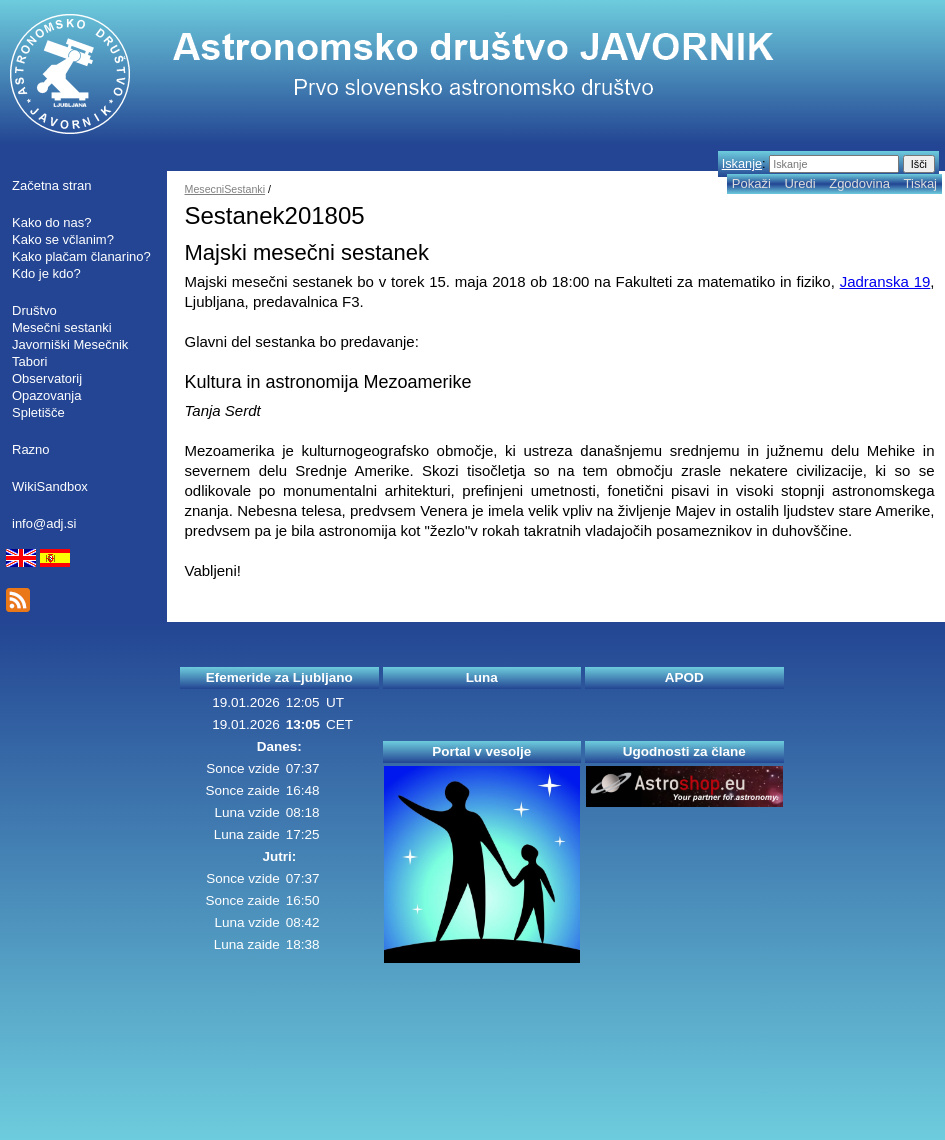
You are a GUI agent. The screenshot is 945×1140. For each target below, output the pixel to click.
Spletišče (38, 412)
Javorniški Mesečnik (70, 344)
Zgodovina (859, 183)
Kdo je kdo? (46, 273)
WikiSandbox (50, 486)
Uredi (799, 183)
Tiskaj (920, 183)
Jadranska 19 (885, 281)
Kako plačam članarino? (81, 256)
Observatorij (47, 378)
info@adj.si (44, 523)
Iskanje (742, 163)
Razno (31, 449)
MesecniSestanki (225, 189)
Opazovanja (46, 395)
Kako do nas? (52, 222)
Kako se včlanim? (63, 239)
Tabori (29, 361)
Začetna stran (52, 185)
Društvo (34, 310)
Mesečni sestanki (62, 327)
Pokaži (751, 183)
